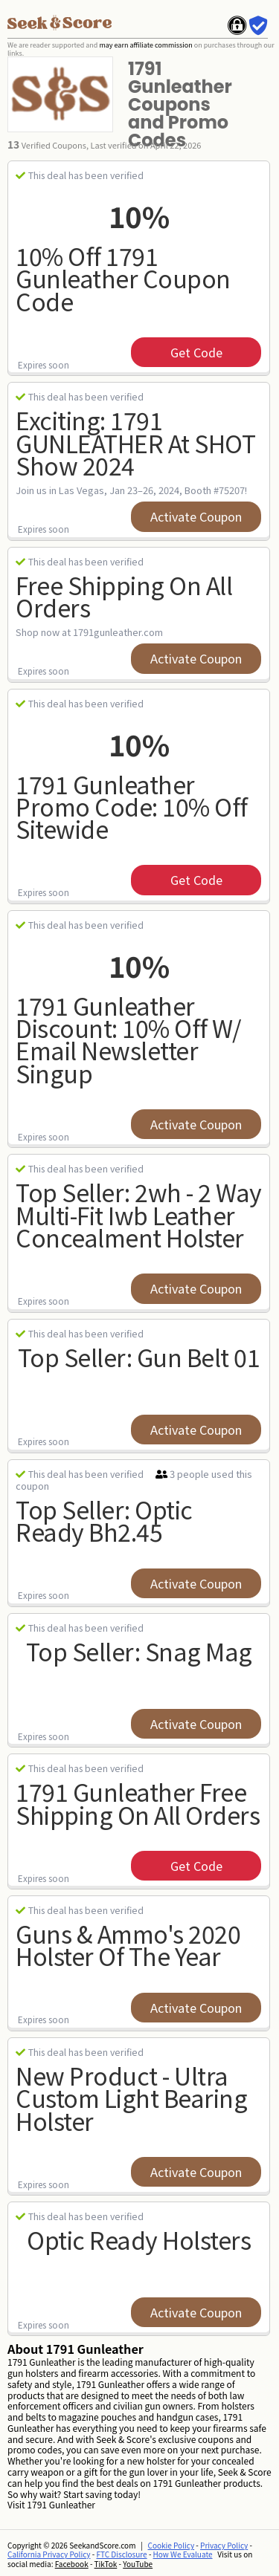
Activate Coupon (196, 516)
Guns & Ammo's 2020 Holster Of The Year (128, 1944)
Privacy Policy (224, 2545)
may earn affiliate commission (145, 45)
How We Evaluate (183, 2554)
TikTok (106, 2563)
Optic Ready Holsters (139, 2239)
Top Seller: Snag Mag (139, 1651)
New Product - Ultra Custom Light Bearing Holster (131, 2098)
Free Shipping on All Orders (124, 596)
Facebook (72, 2563)
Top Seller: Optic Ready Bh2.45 (104, 1520)
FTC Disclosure (122, 2554)
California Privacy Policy (49, 2554)
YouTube (138, 2563)
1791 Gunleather (61, 2504)
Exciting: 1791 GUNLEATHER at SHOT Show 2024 (135, 442)
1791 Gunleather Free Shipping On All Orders (138, 1803)
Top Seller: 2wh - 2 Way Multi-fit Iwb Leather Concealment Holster (139, 1214)
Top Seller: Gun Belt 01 (139, 1357)
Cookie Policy (171, 2545)
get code (196, 352)
